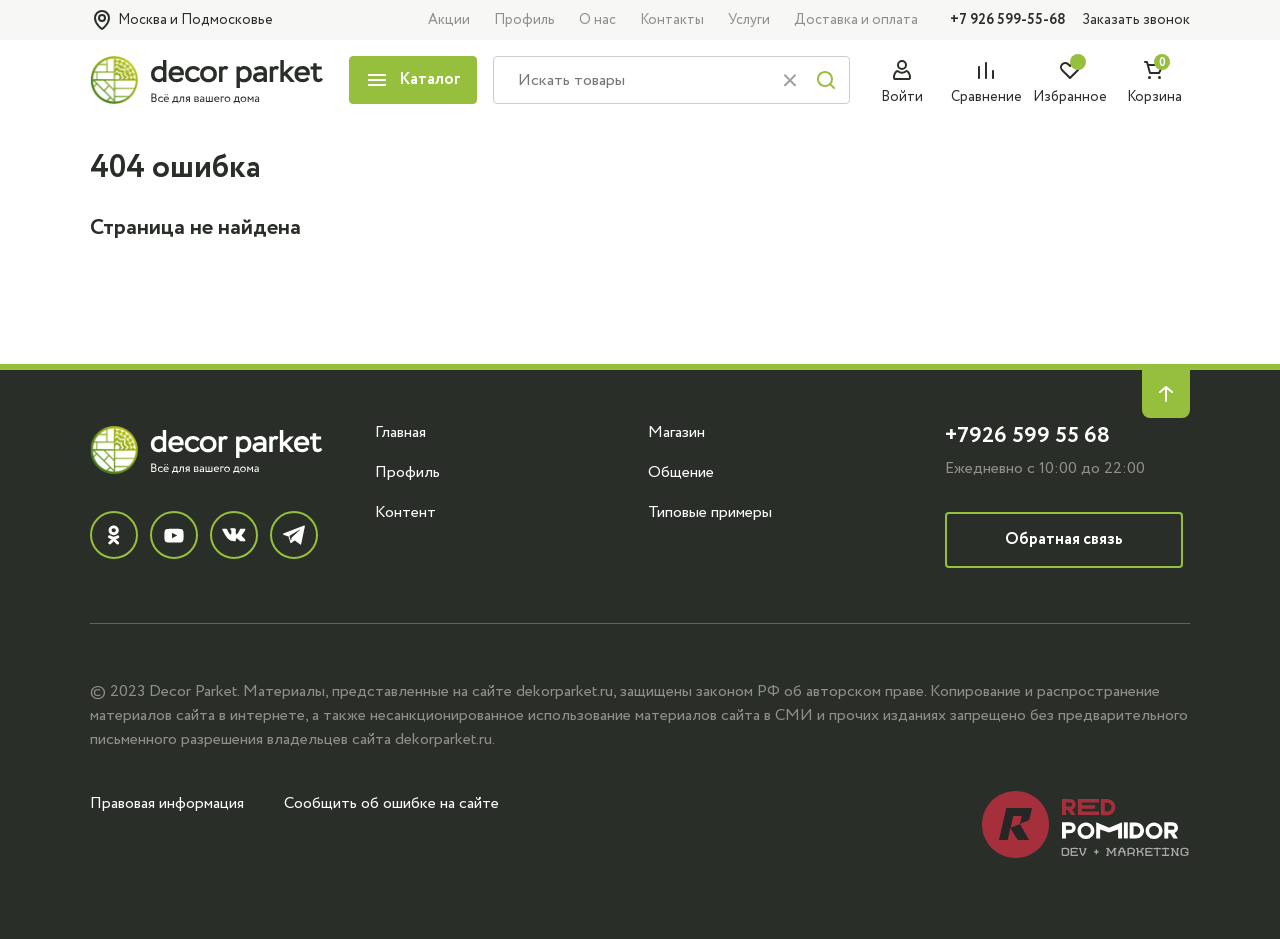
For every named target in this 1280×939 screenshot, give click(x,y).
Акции (449, 19)
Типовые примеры (710, 512)
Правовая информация (167, 803)
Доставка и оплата (856, 19)
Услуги (749, 19)
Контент (405, 512)
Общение (681, 472)
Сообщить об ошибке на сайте (391, 803)
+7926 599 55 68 (1027, 435)
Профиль (524, 19)
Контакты (672, 19)
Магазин (676, 432)
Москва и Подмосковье (181, 20)
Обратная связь (1064, 539)
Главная (400, 432)
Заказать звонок (1136, 19)
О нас (597, 19)
